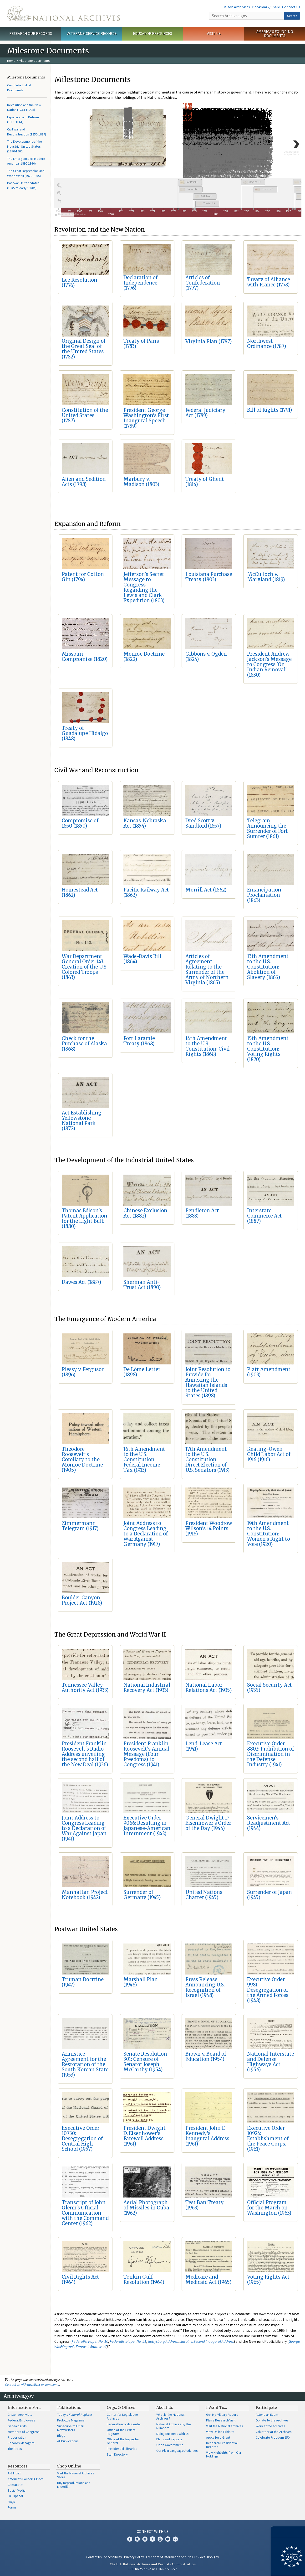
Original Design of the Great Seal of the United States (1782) (84, 349)
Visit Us (213, 33)
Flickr (175, 2539)
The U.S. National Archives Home (63, 13)
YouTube (160, 2539)
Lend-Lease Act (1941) (203, 1746)
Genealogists (17, 2426)
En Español (15, 2496)
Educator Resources (152, 33)
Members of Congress (24, 2432)
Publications (69, 2407)
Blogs (61, 2435)
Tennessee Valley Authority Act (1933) (85, 1687)
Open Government (169, 2445)
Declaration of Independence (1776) (140, 283)
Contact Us (291, 7)
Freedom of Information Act (166, 2557)
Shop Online (69, 2466)
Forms (12, 2507)
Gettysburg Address (163, 2341)
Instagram (145, 2539)
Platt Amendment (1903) (268, 1372)
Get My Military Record (222, 2414)
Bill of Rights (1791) (269, 410)
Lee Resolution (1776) (79, 282)
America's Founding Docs (26, 2479)
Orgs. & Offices (121, 2407)
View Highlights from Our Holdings (223, 2454)
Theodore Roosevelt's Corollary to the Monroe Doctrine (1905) (82, 1459)
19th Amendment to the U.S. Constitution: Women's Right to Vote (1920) (268, 1533)
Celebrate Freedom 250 (273, 2437)
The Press (15, 2448)
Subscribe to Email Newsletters (70, 2428)
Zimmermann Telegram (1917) (80, 1525)
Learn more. (232, 155)
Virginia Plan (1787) (208, 341)
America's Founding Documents (274, 33)
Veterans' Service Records (92, 33)
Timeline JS (64, 214)
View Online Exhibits (220, 2432)
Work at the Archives (270, 2426)
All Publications (68, 2441)
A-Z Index (14, 2473)
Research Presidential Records (222, 2445)
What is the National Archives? (170, 2416)
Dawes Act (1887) (81, 1282)
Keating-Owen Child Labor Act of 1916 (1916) (268, 1454)
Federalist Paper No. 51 (128, 2341)
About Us (164, 2407)
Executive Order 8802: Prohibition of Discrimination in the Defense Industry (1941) (270, 1754)
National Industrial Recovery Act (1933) (146, 1687)
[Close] (299, 2532)
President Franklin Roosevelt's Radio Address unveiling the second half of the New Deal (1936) (85, 1754)
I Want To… (216, 2407)
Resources (18, 2466)
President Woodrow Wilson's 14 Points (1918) (208, 1528)
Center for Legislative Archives (122, 2416)
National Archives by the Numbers (173, 2426)
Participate (266, 2407)
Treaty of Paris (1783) (141, 343)
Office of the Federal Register (121, 2432)
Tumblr (152, 2539)
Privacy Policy (134, 2557)
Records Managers (21, 2443)
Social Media (16, 2490)
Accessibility (113, 2557)
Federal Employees (21, 2420)
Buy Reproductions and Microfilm (73, 2485)
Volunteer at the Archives (274, 2432)
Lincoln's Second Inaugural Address (206, 2341)
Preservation (17, 2437)
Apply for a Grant (218, 2437)
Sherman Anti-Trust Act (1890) (142, 1284)
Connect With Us (152, 2531)
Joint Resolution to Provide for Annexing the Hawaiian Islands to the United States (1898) (207, 1382)
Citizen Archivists (236, 7)
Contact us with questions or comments (32, 2384)
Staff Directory (117, 2454)
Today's (74, 2414)
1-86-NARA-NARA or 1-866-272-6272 (152, 2569)
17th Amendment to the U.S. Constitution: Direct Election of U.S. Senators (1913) (207, 1459)
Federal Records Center (124, 2424)
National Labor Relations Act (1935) (208, 1687)
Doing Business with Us (172, 2433)
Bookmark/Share (266, 7)
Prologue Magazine (71, 2420)
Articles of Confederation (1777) (202, 283)
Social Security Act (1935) (269, 1687)
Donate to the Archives (272, 2420)
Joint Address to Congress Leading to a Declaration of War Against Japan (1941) (84, 1828)
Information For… (24, 2407)
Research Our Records (30, 33)
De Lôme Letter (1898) (141, 1372)
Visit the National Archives (224, 2426)
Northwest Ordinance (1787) (266, 343)
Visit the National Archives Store (75, 2475)
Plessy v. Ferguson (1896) (83, 1372)
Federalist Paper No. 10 (90, 2341)
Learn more (262, 2567)
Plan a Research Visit (220, 2420)
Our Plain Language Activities (177, 2450)
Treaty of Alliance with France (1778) (268, 282)
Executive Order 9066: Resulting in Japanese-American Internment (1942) (146, 1825)
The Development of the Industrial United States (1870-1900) (24, 146)
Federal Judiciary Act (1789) (205, 412)
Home (11, 60)
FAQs (11, 2501)
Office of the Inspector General (123, 2441)
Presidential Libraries (122, 2448)
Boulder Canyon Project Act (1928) (82, 1600)
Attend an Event (267, 2414)
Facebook (129, 2539)
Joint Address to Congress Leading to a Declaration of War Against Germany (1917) (145, 1533)
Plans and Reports (169, 2439)
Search (292, 16)
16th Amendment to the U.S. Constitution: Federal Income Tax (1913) (144, 1459)
